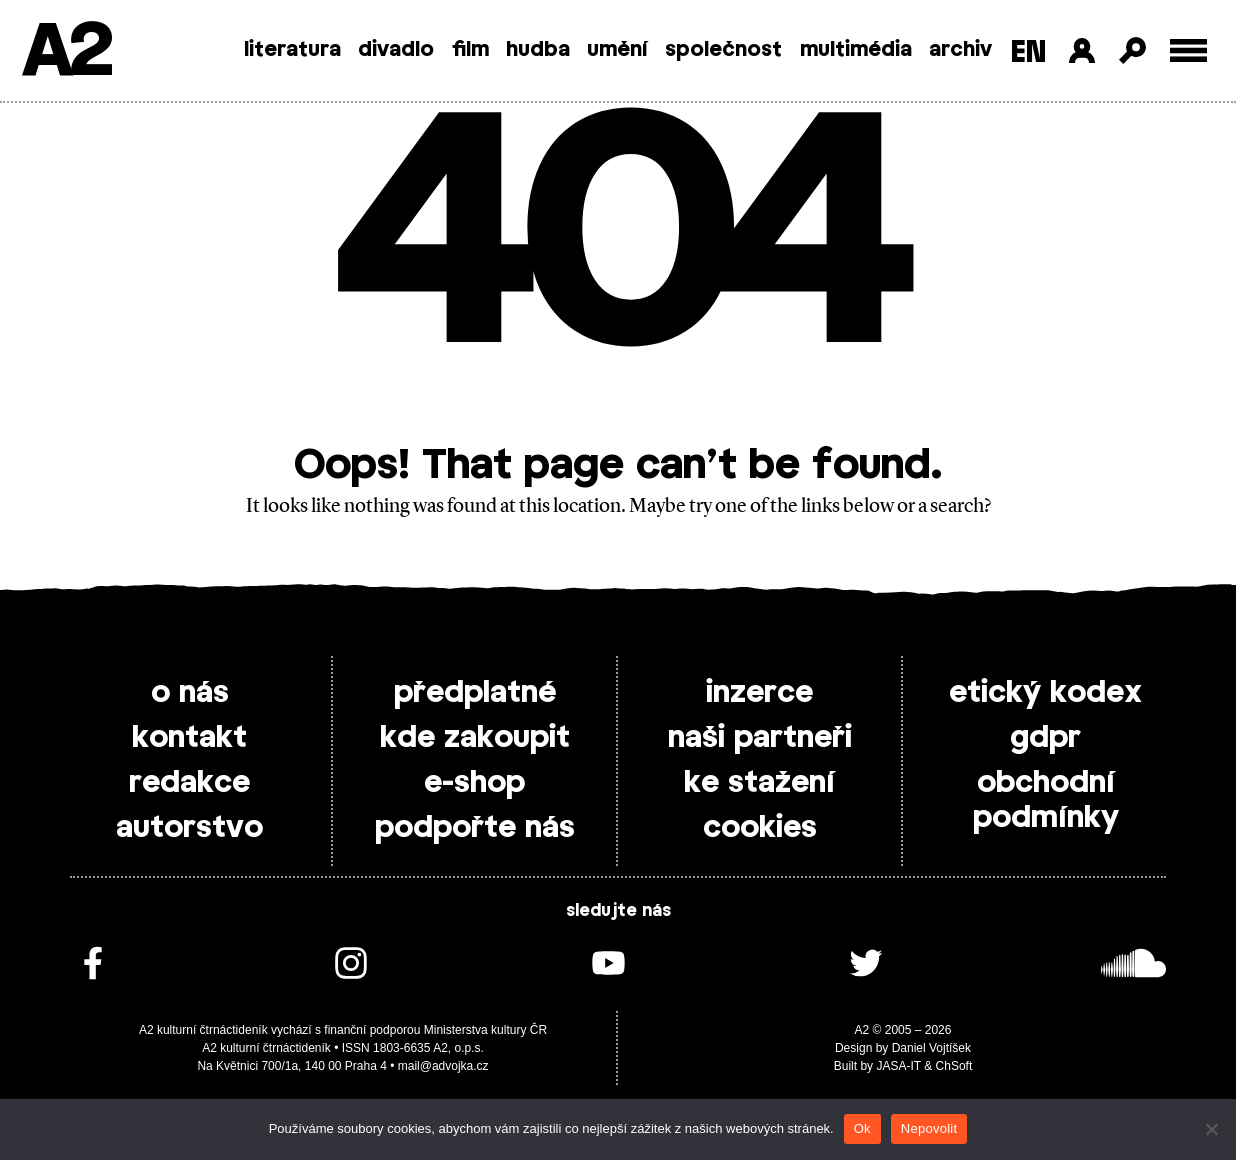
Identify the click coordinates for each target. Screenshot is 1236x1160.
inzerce (759, 693)
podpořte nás (475, 828)
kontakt (189, 738)
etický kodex (1045, 693)
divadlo (396, 50)
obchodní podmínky (1046, 800)
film (470, 50)
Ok (862, 1128)
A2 (65, 52)
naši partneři (760, 738)
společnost (723, 50)
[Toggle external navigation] (1188, 50)
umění (617, 50)
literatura (292, 50)
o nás (190, 693)
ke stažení (759, 783)
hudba (538, 50)
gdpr (1045, 738)
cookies (760, 828)
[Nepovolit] (1211, 1129)
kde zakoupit (475, 738)
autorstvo (189, 828)
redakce (189, 783)
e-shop (474, 783)
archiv (960, 50)
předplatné (475, 693)
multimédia (856, 50)
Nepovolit (929, 1128)
